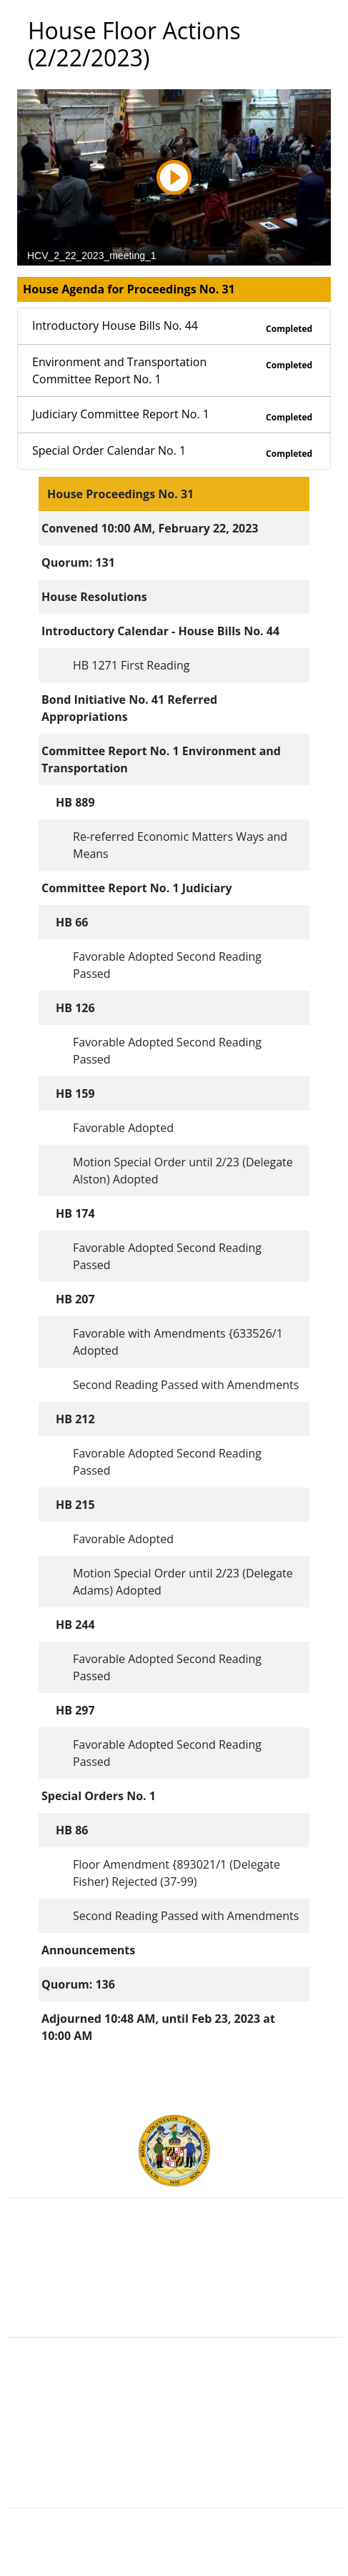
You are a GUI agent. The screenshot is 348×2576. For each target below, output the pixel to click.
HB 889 (75, 802)
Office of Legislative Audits (174, 2290)
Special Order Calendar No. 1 (174, 451)
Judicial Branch (174, 2259)
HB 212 (75, 1419)
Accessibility (174, 2445)
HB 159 (75, 1093)
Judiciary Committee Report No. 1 (174, 415)
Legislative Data (200, 2553)
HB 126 (75, 1008)
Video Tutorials (174, 2477)
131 (104, 562)
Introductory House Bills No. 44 (174, 326)
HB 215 (75, 1504)
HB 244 (75, 1624)
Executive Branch (174, 2243)
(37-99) (178, 1881)
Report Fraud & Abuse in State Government (174, 2306)
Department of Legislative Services (174, 2275)
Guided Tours (174, 2382)
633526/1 (258, 1333)
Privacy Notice (173, 2461)
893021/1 (202, 1864)
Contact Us (173, 2398)
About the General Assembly (173, 2430)
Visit (174, 2414)
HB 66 (72, 922)
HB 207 (75, 1299)
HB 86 (72, 1830)
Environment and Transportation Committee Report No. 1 (174, 371)
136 (104, 1984)
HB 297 (75, 1710)
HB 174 (75, 1213)
